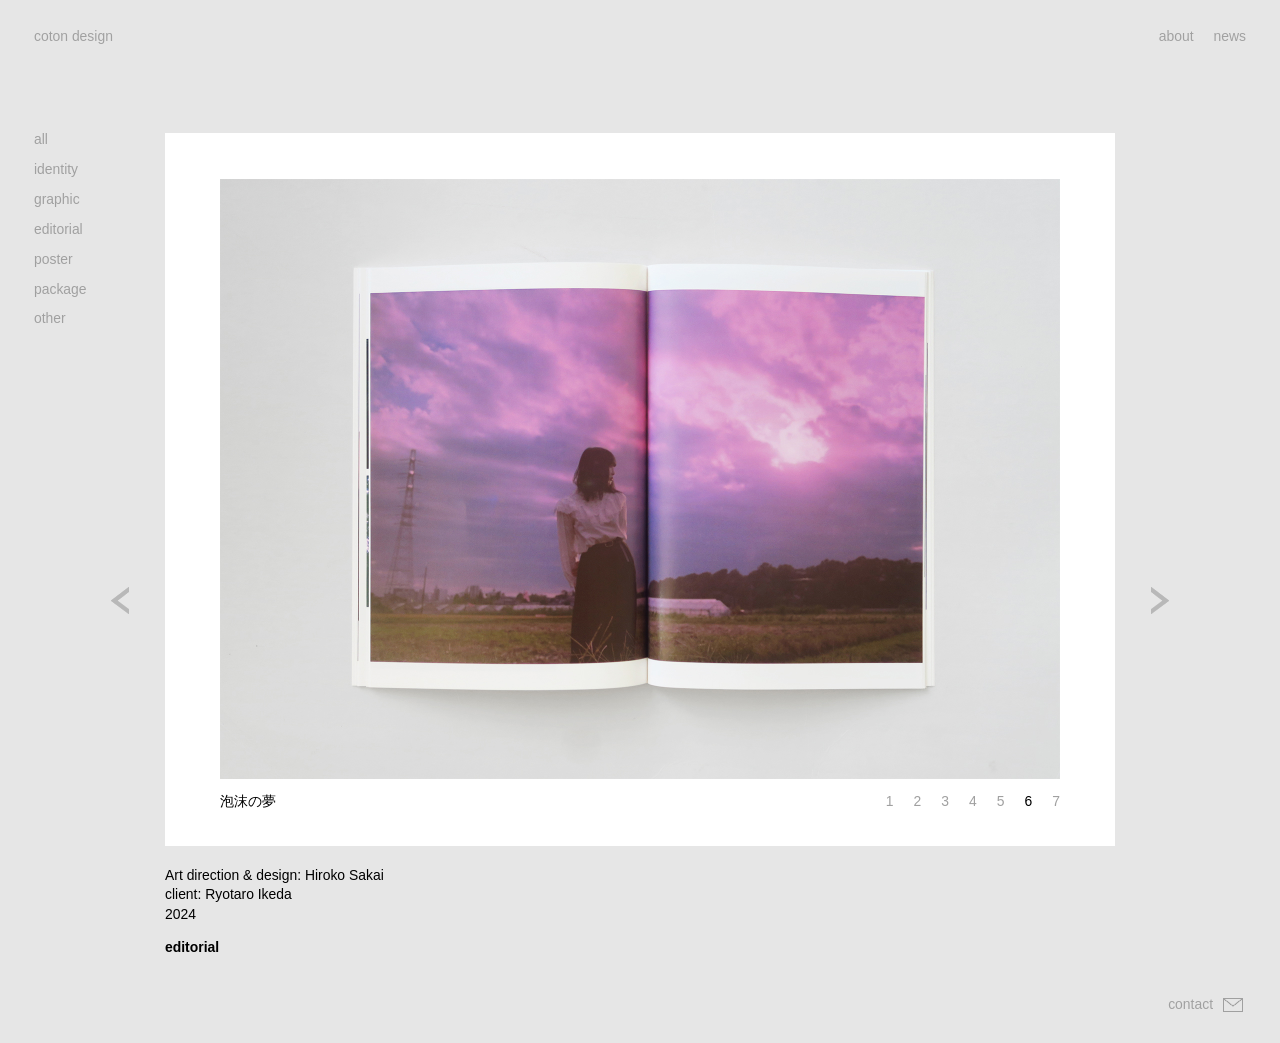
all (41, 139)
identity (56, 169)
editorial (58, 229)
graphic (57, 199)
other (50, 318)
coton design (73, 36)
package (60, 289)
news (1230, 36)
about (1176, 36)
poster (53, 259)
